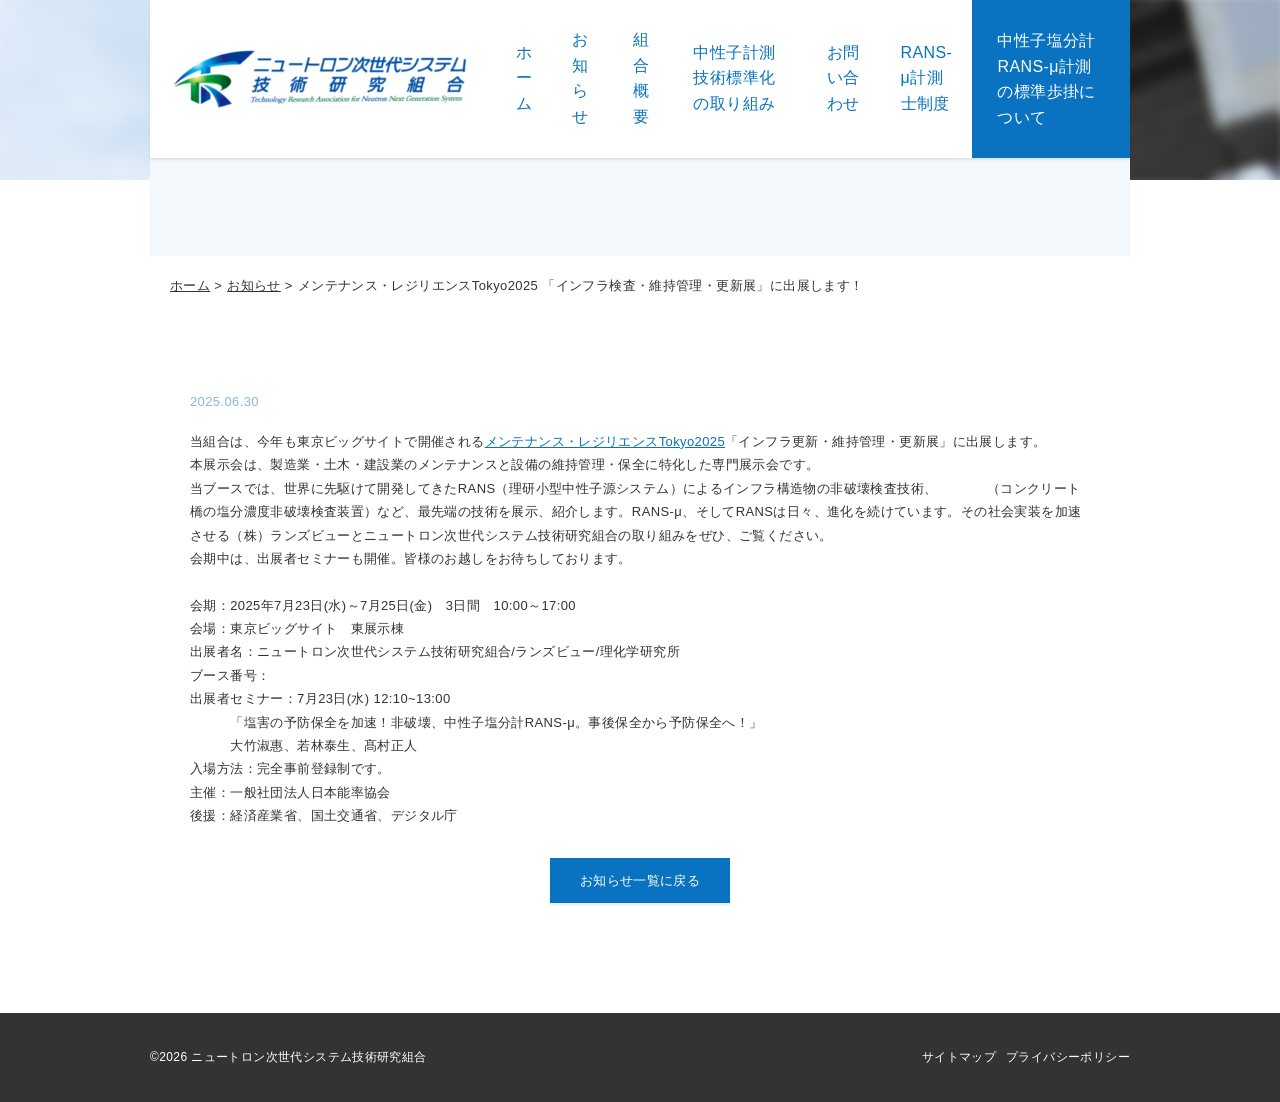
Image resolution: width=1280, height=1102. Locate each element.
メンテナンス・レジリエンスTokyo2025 (605, 441)
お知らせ (254, 285)
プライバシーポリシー (1068, 1057)
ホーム (190, 285)
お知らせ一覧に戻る (640, 880)
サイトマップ (959, 1057)
